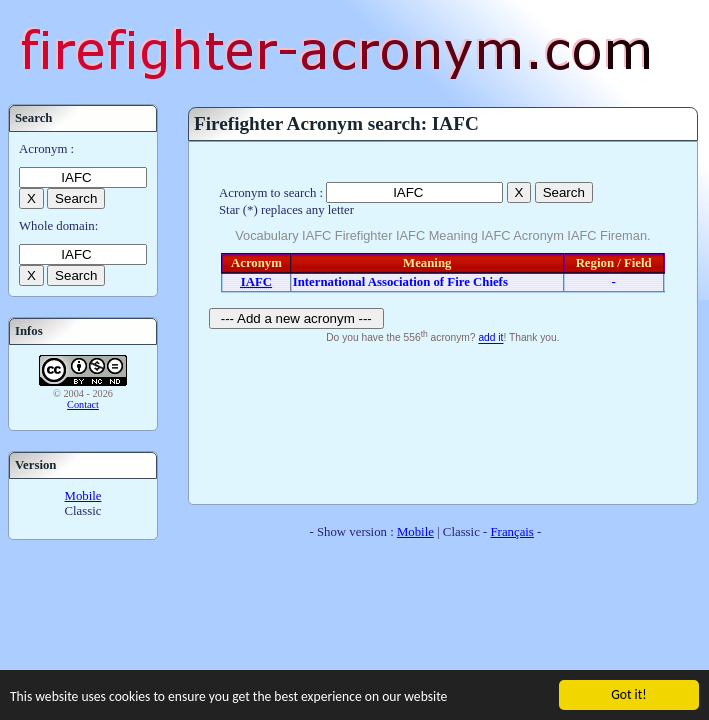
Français (512, 532)
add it (490, 338)
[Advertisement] (442, 421)
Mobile (83, 496)
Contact (83, 404)
